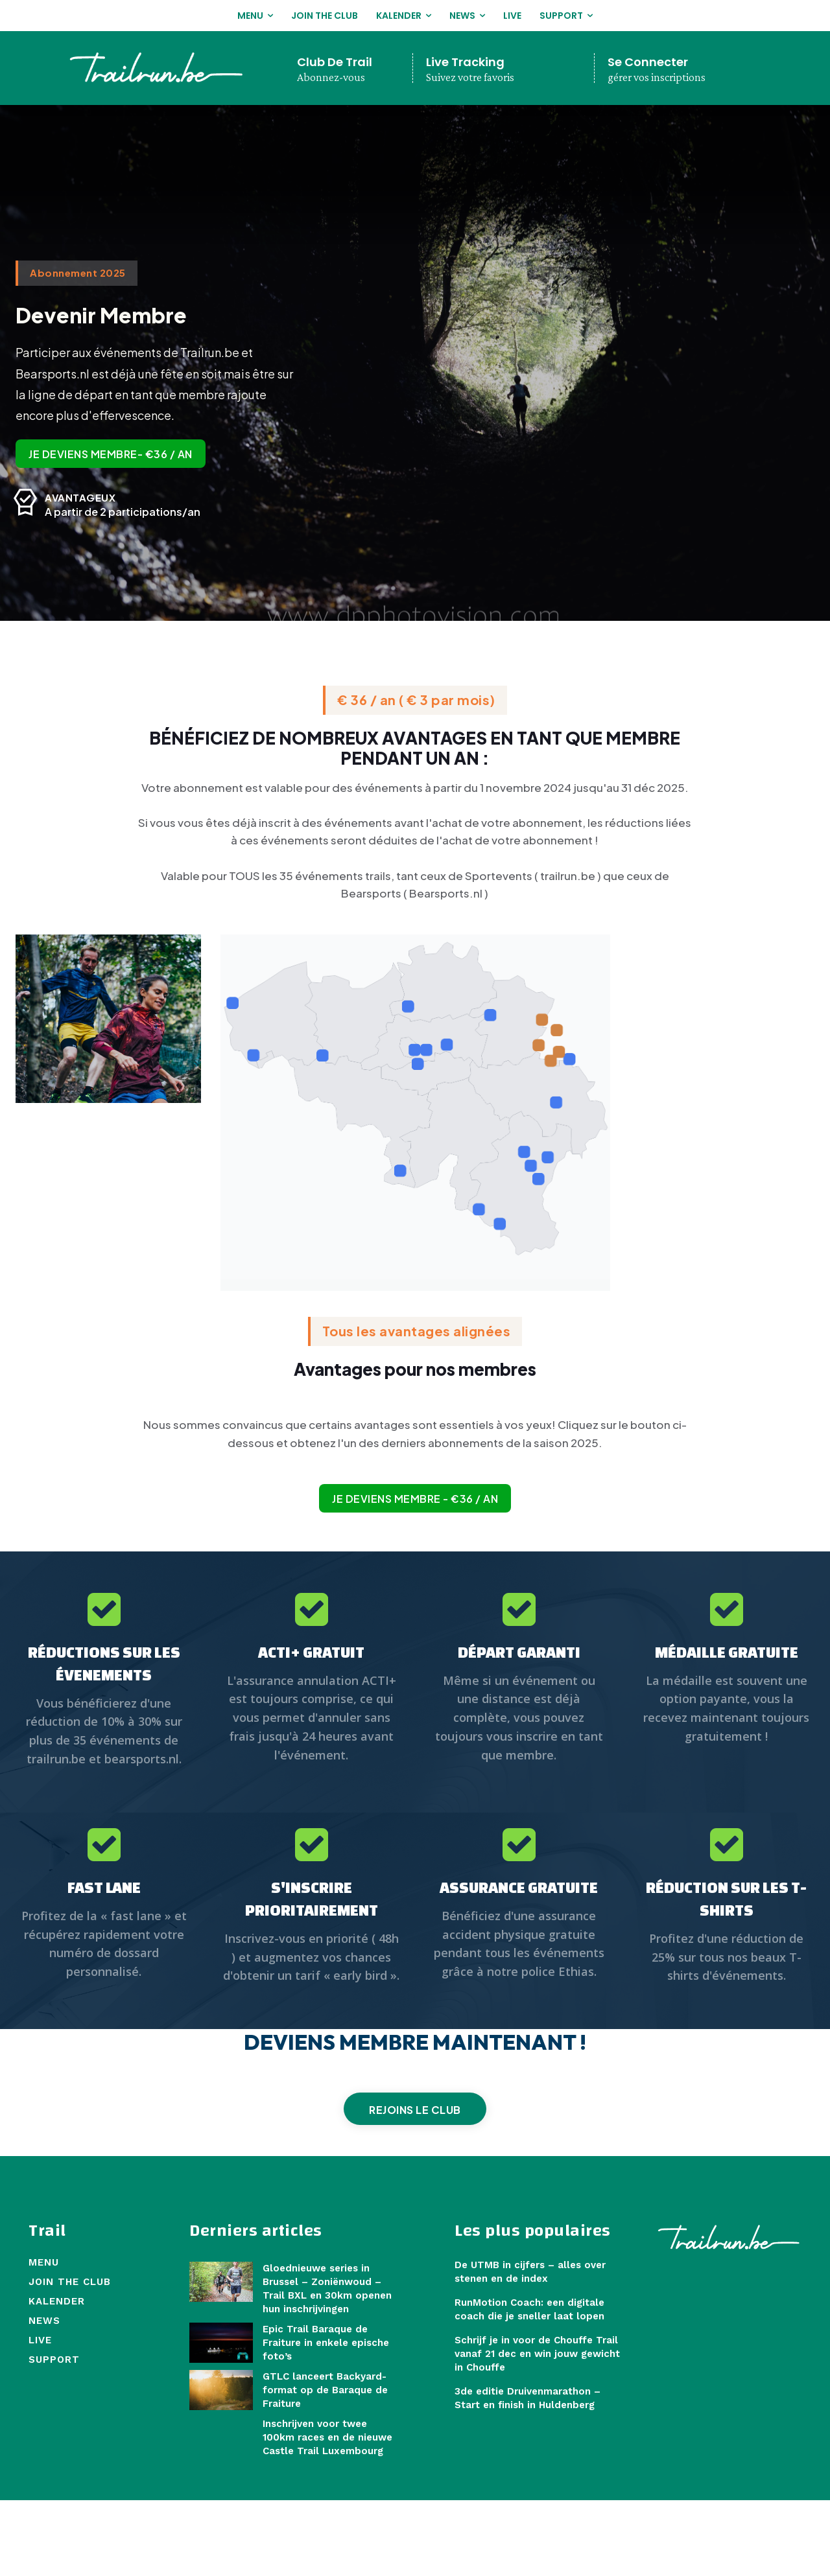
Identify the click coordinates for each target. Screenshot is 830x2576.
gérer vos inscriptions (657, 77)
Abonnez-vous (331, 77)
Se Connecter (648, 62)
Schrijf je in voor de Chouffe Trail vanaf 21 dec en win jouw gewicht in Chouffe (537, 2428)
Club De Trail (334, 62)
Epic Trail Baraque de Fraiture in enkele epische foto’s (326, 2417)
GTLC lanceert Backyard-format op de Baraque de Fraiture (325, 2465)
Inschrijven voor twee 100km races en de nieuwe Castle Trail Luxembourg (327, 2512)
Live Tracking (465, 62)
